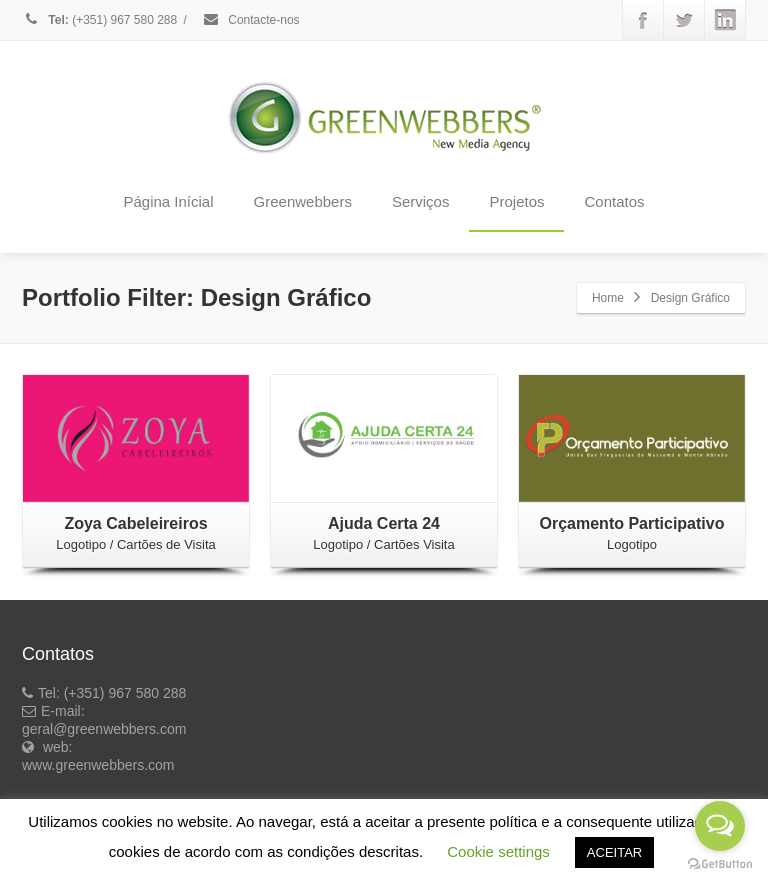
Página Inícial (168, 201)
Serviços (421, 201)
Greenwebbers (303, 201)
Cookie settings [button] (498, 851)
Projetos (516, 201)
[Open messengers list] (720, 826)
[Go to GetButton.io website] (720, 864)
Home (608, 298)
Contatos (614, 201)
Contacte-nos (251, 20)
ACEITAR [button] (614, 852)
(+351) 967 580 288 (99, 20)
